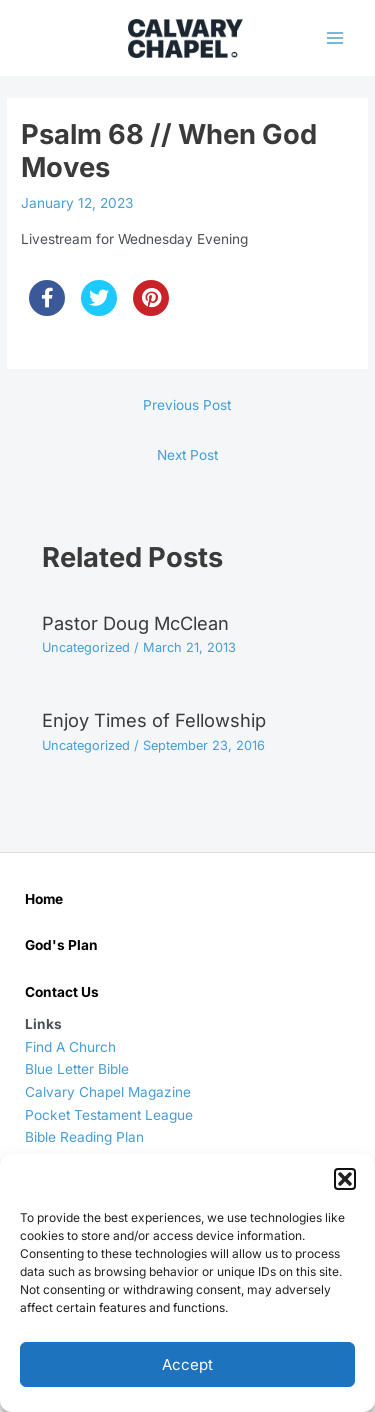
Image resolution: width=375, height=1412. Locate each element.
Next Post (187, 455)
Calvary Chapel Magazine (108, 1092)
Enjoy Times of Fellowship (154, 720)
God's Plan (61, 945)
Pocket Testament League (109, 1115)
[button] (345, 1179)
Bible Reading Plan (84, 1137)
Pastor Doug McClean (135, 623)
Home (44, 899)
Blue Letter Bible (77, 1069)
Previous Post (187, 405)
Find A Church (70, 1047)
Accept (187, 1364)
